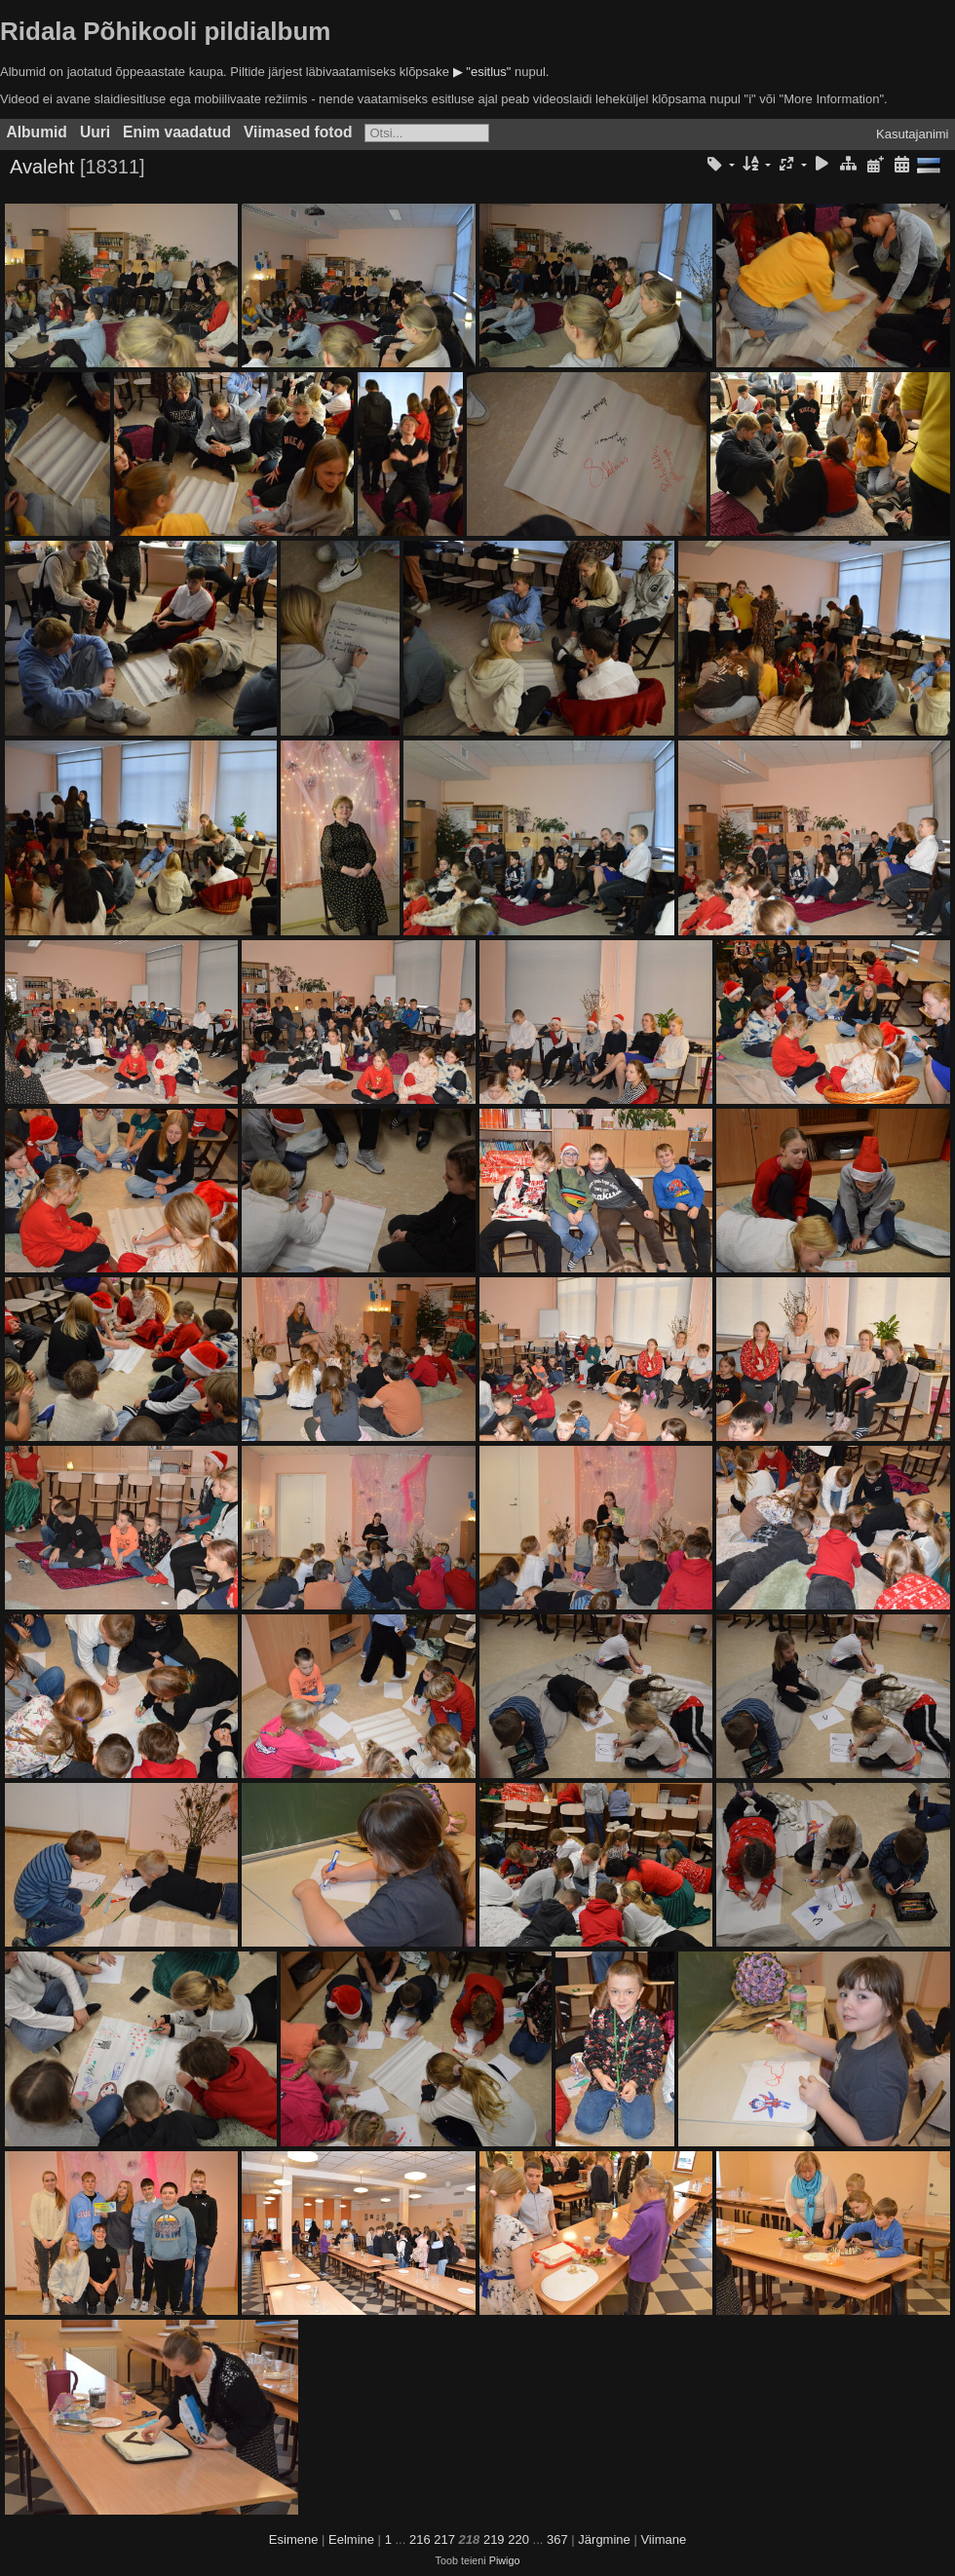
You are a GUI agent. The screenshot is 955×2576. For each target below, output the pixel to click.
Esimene (294, 2539)
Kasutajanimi (912, 134)
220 (518, 2539)
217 (444, 2539)
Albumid (37, 132)
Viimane (663, 2539)
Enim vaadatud (177, 132)
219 (494, 2539)
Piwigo (504, 2560)
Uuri (95, 132)
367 (557, 2539)
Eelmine (351, 2539)
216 (420, 2539)
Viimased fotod (298, 132)
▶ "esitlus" (482, 71)
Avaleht (42, 166)
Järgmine (604, 2539)
